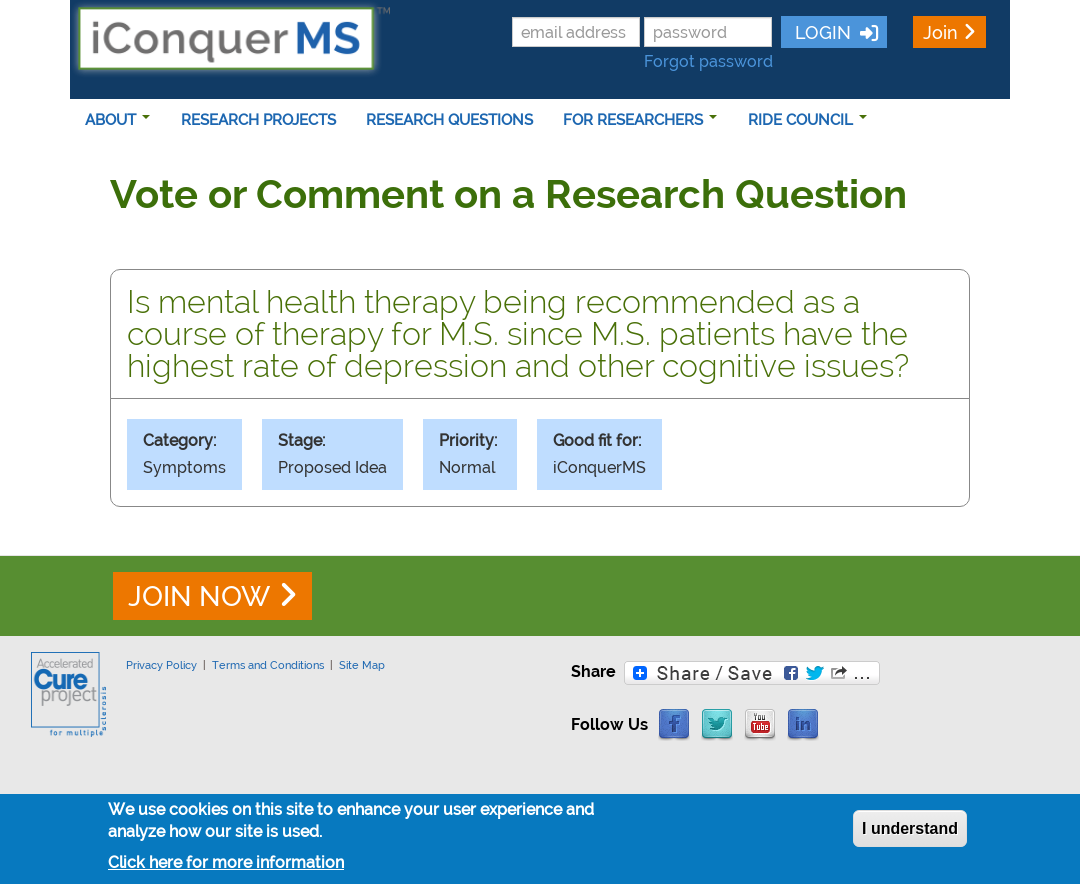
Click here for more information (226, 868)
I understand (910, 834)
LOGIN (820, 32)
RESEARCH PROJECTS (258, 120)
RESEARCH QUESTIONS (449, 120)
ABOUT (117, 120)
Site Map (362, 665)
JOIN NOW (199, 596)
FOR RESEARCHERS (640, 120)
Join (940, 32)
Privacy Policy (161, 665)
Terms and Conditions (268, 665)
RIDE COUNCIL (807, 120)
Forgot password (708, 61)
